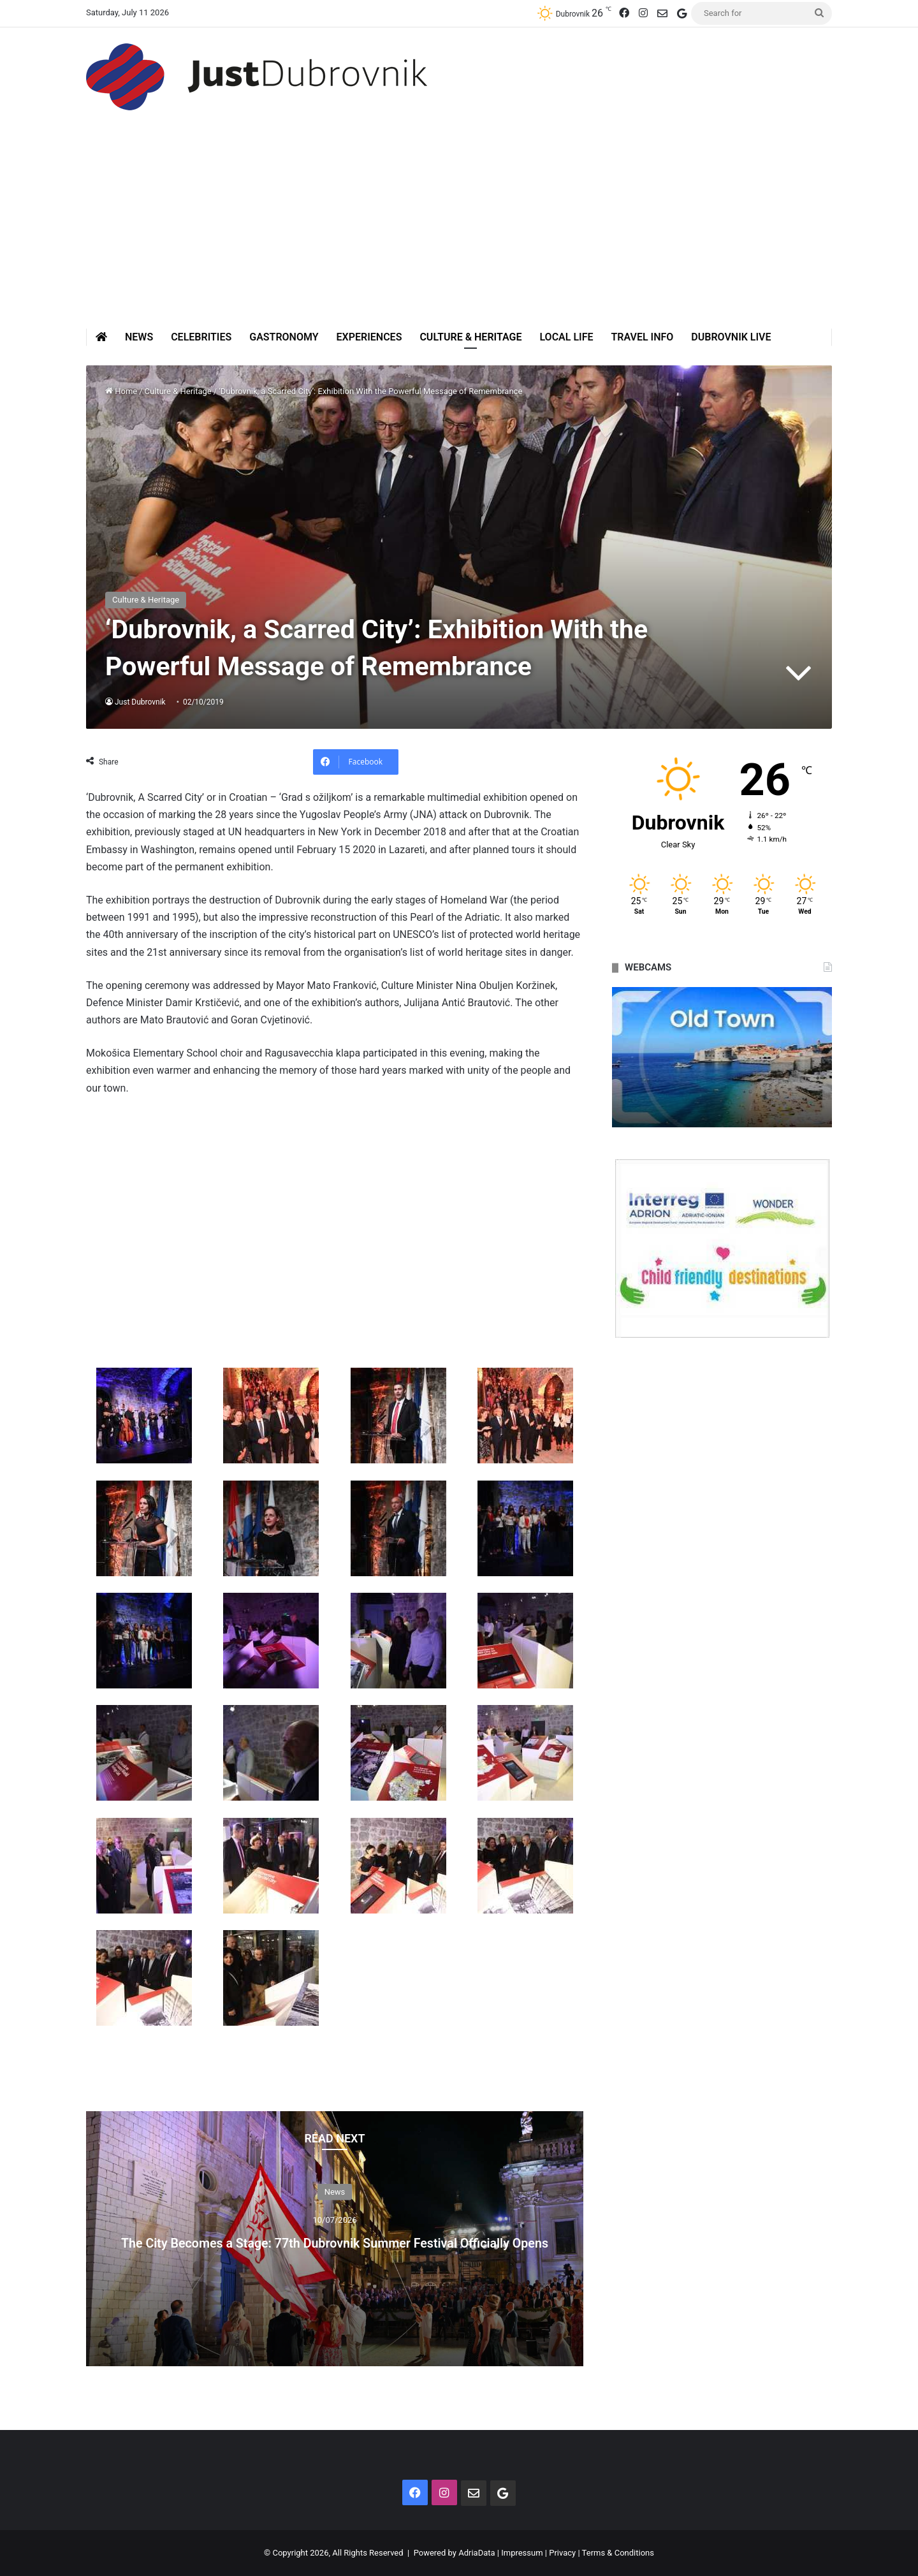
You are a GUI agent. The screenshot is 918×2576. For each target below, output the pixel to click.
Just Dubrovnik (140, 702)
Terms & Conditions (618, 2553)
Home (121, 391)
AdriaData (476, 2553)
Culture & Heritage (470, 337)
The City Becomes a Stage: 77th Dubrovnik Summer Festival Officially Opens (335, 2240)
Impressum (522, 2553)
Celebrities (201, 337)
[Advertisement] (458, 232)
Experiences (369, 337)
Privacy (562, 2553)
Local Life (566, 337)
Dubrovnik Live (731, 337)
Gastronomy (283, 337)
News (139, 337)
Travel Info (642, 337)
